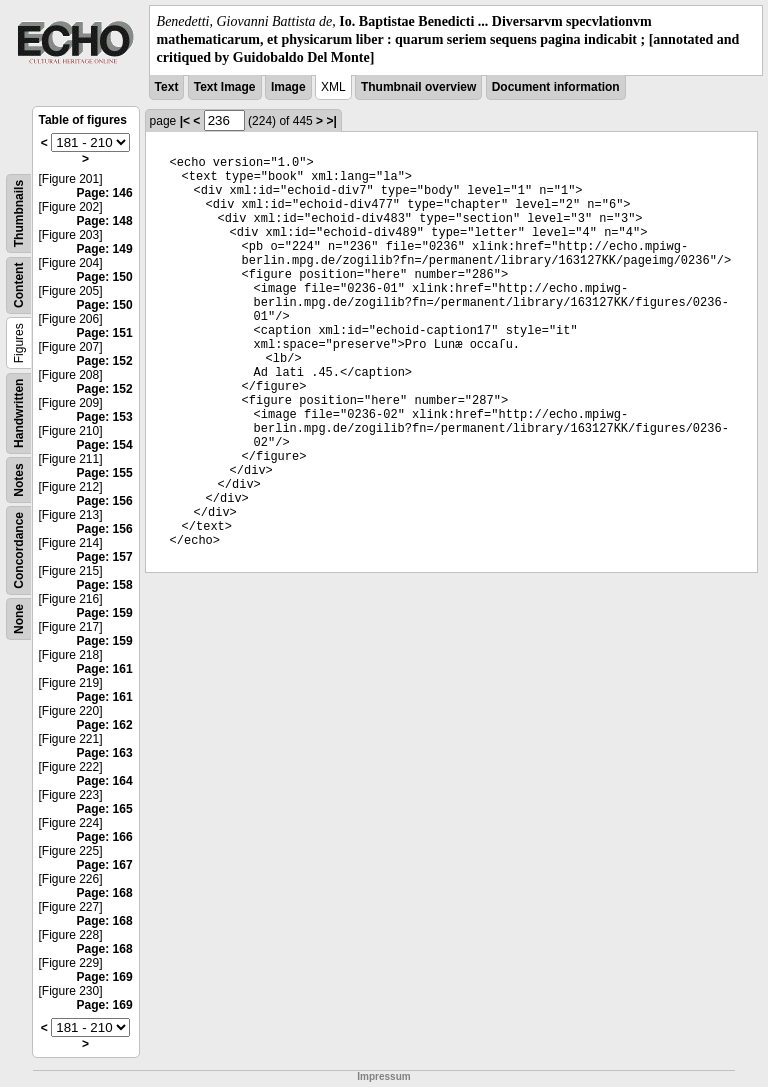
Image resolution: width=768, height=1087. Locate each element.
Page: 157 (105, 557)
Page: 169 (105, 977)
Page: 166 (105, 837)
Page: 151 (105, 333)
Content (19, 284)
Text (167, 87)
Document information (556, 87)
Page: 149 (105, 249)
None (19, 619)
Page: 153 (105, 417)
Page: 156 (105, 501)
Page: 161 (105, 669)
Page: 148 (105, 221)
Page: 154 (105, 445)
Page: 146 (105, 193)
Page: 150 (105, 277)
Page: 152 (105, 361)
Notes (19, 479)
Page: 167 (105, 865)
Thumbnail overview (418, 87)
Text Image (225, 87)
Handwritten (19, 412)
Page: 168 (105, 893)
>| (331, 121)
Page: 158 (105, 585)
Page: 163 (105, 753)
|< (185, 121)
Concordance (19, 550)
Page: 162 (105, 725)
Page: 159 (105, 613)
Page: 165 (105, 809)
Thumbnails (19, 212)
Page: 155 (105, 473)
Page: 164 (105, 781)
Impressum (383, 1076)
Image (288, 87)
